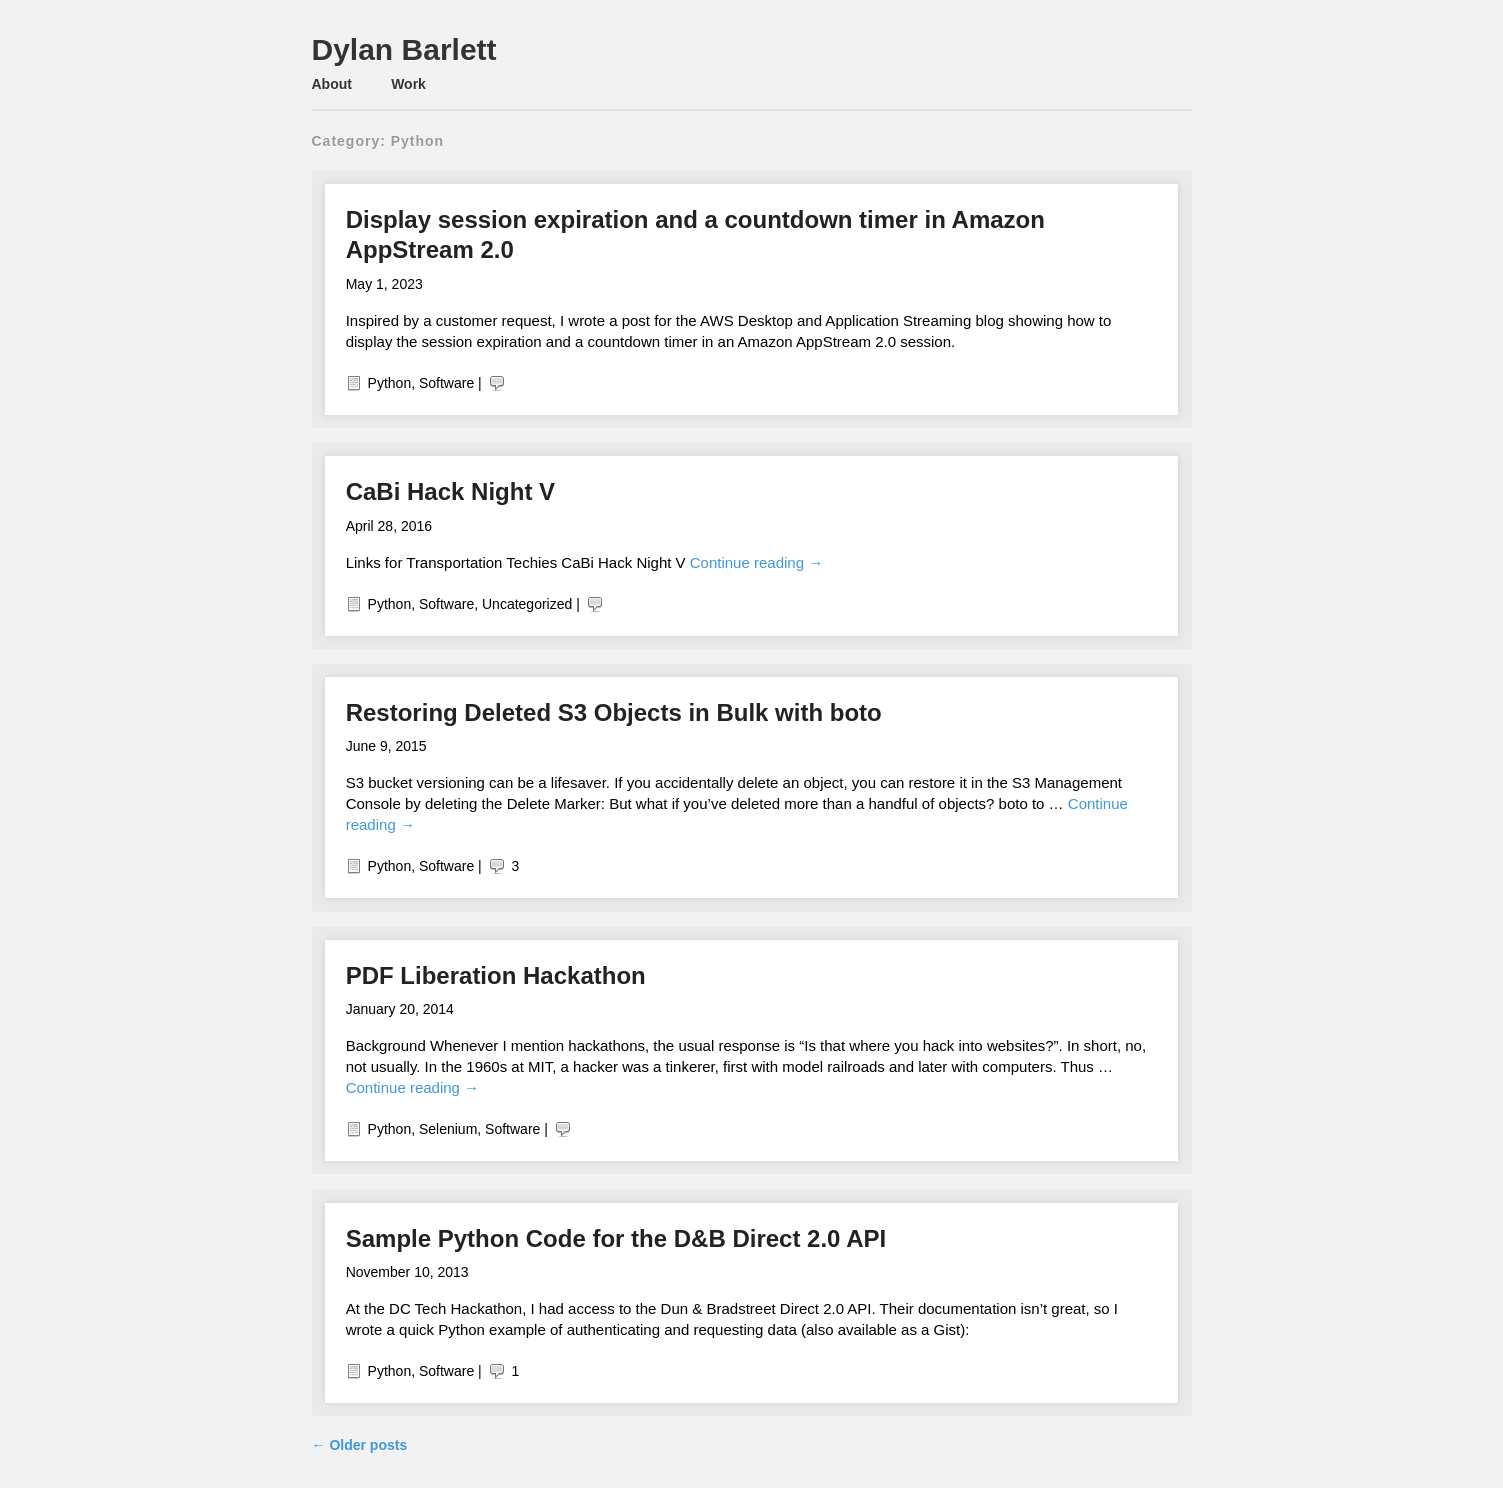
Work (408, 84)
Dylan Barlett (404, 49)
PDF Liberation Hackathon (496, 975)
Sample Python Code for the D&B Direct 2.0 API (616, 1238)
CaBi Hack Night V (450, 491)
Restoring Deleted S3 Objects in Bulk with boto (614, 712)
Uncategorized (527, 604)
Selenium (448, 1129)
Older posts (360, 1445)
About (332, 84)
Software (446, 383)
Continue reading (756, 562)
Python (390, 383)
